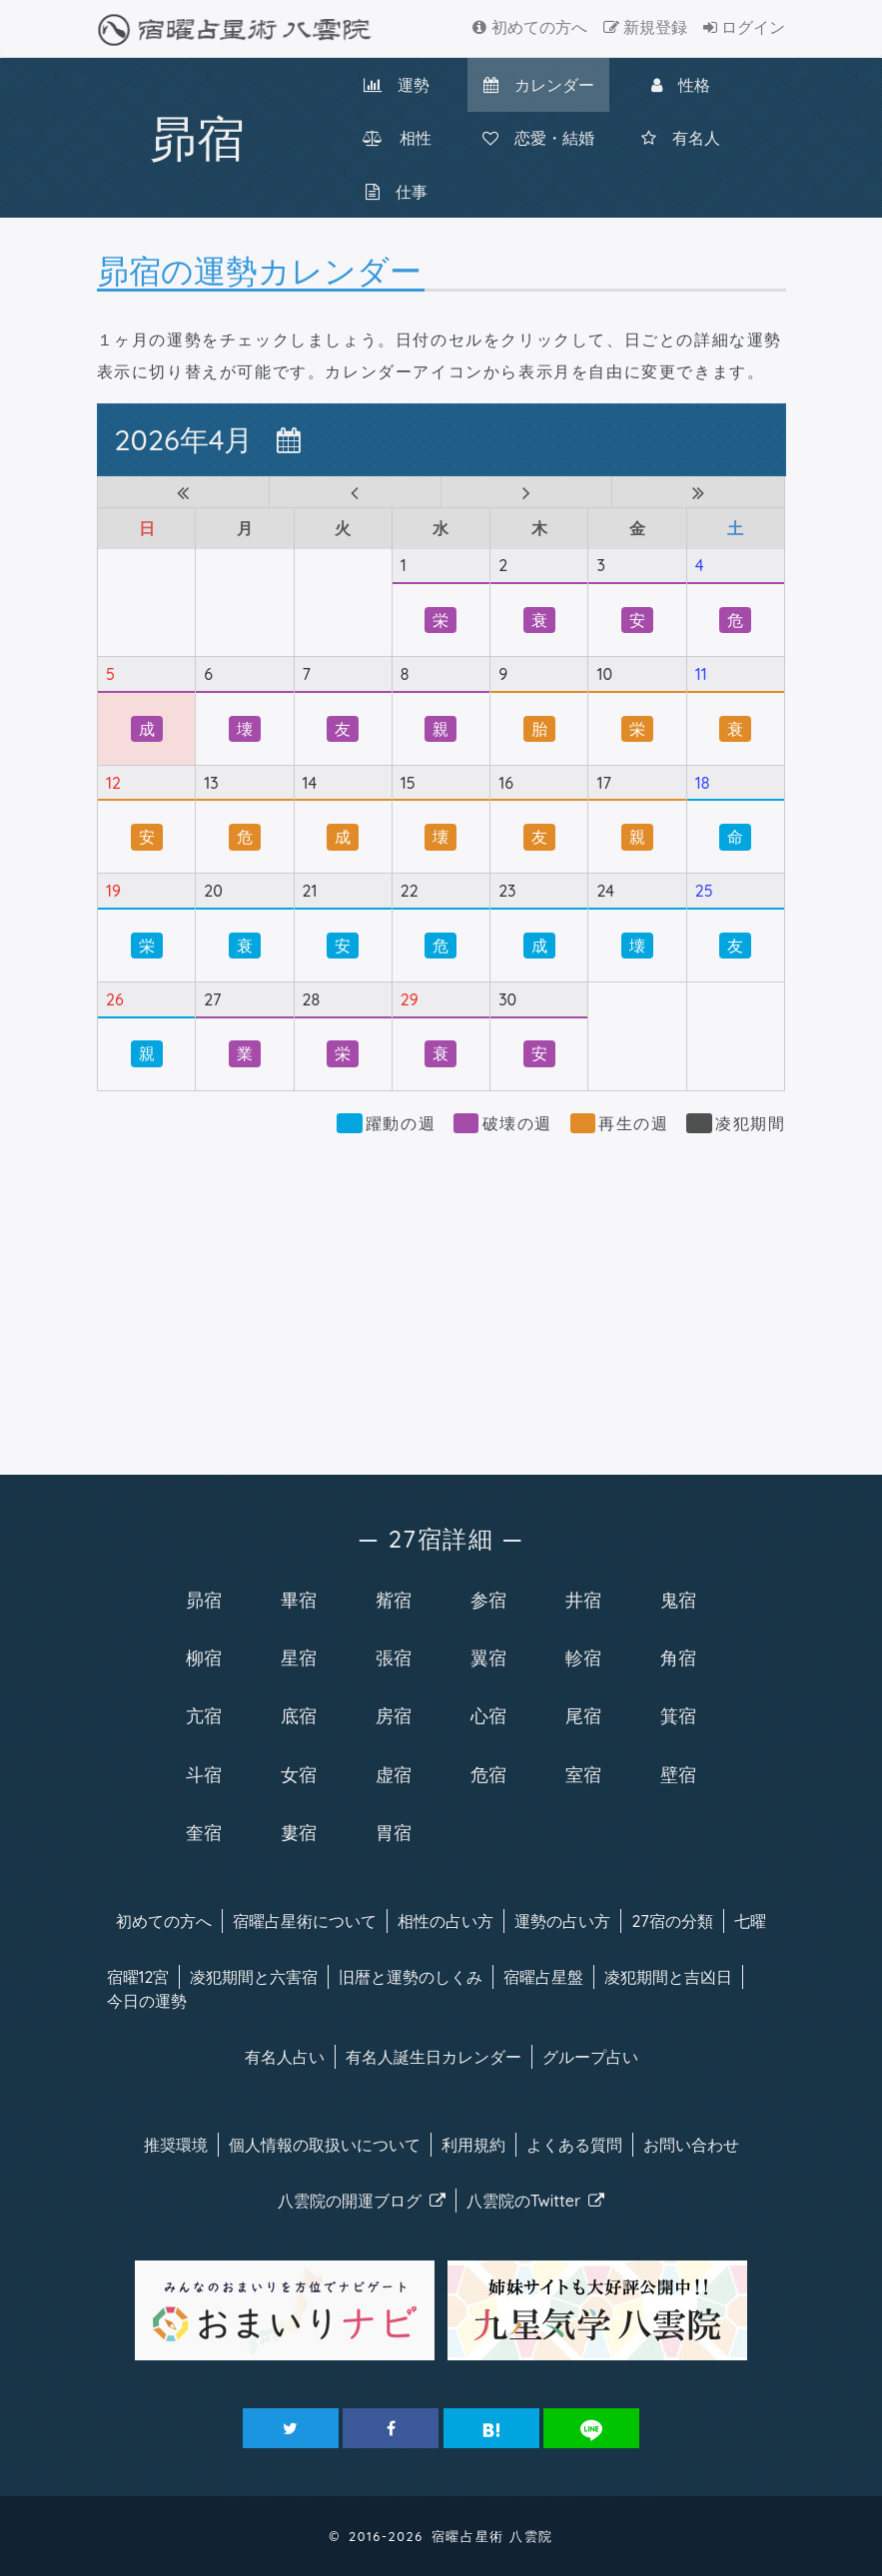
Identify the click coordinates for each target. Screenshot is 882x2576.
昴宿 (204, 1599)
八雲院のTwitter (535, 2201)
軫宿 (583, 1657)
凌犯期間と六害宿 (254, 1977)
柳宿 (204, 1657)
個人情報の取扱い (325, 2145)
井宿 (583, 1599)
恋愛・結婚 (538, 138)
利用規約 (473, 2145)
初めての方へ (529, 27)
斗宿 (204, 1774)
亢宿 (204, 1715)
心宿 (488, 1715)
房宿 (394, 1715)
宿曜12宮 (138, 1977)
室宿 (583, 1774)
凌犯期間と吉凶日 (668, 1977)
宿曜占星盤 (543, 1977)
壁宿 (678, 1774)
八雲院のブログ (361, 2201)
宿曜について (305, 1921)
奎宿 (204, 1832)
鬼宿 (678, 1599)
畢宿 (299, 1599)
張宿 (394, 1657)
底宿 (299, 1715)
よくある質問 (574, 2145)
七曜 (750, 1921)
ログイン (744, 27)
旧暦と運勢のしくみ (410, 1977)
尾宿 (583, 1715)
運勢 (397, 85)
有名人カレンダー (433, 2057)
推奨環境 (176, 2145)
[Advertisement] (441, 1295)
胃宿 (394, 1832)
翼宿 (488, 1657)
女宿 (299, 1774)
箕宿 (678, 1715)
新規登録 (645, 27)
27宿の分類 (671, 1921)
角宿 (678, 1657)
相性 (397, 138)
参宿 (488, 1599)
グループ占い (590, 2057)
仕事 (397, 192)
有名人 (680, 138)
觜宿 (394, 1599)
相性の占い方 (445, 1921)
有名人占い (285, 2057)
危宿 (488, 1774)
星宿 (299, 1657)
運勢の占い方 (562, 1921)
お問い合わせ (691, 2145)
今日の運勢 (147, 2001)
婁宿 (299, 1832)
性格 (680, 85)
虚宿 (394, 1774)
